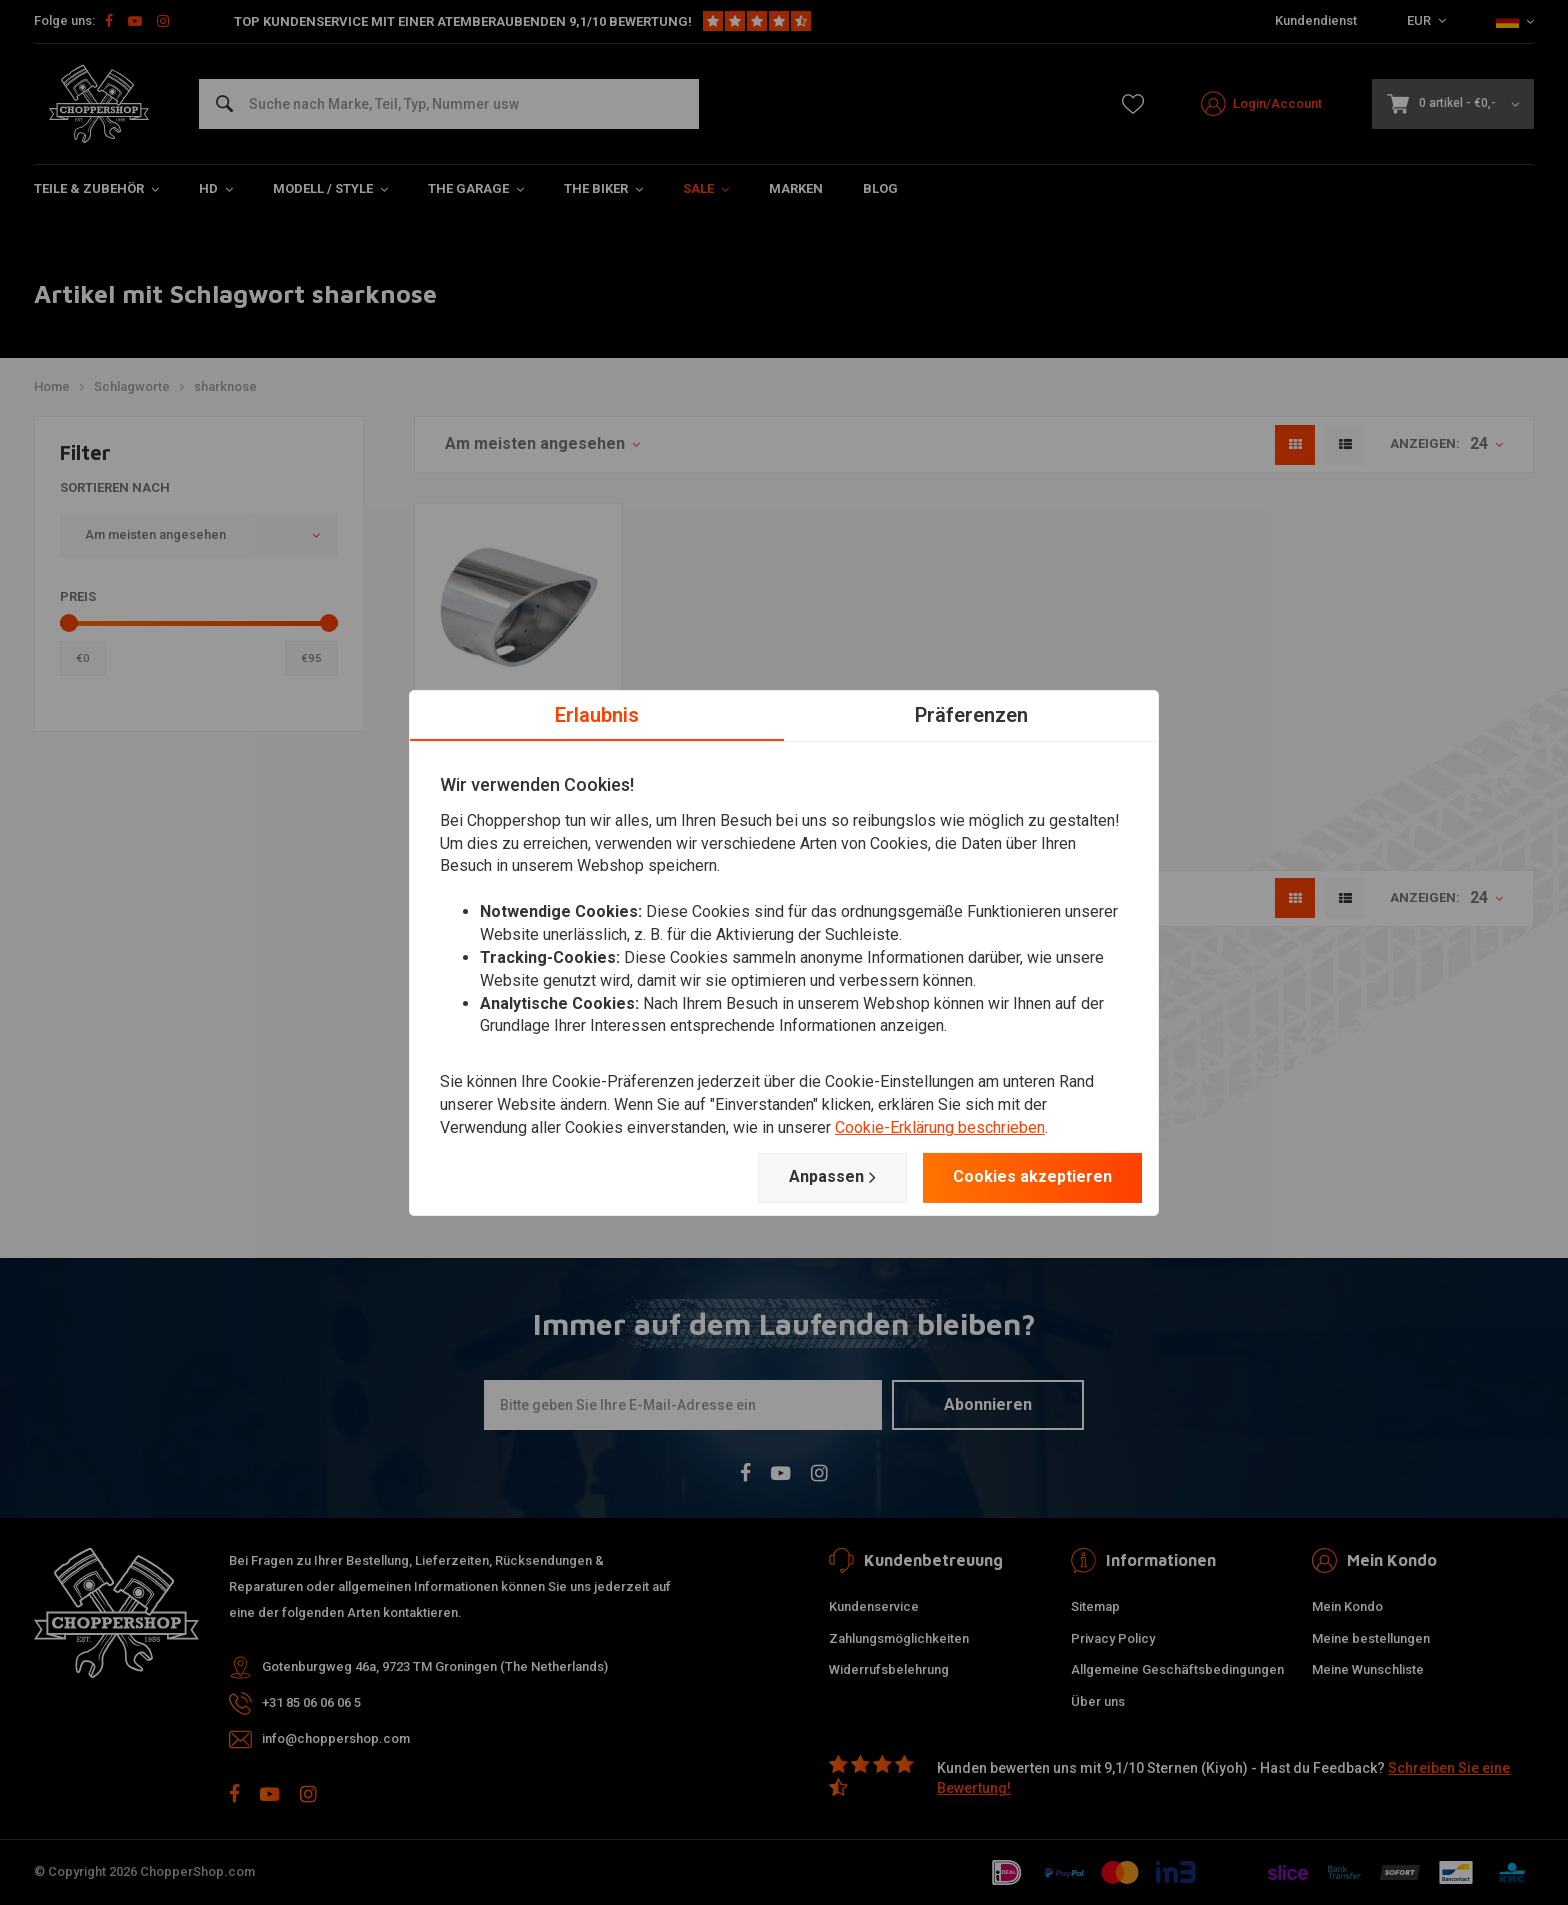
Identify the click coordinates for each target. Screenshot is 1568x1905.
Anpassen (832, 1177)
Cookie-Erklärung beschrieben (940, 1127)
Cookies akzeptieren (1032, 1176)
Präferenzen (971, 714)
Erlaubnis (597, 714)
